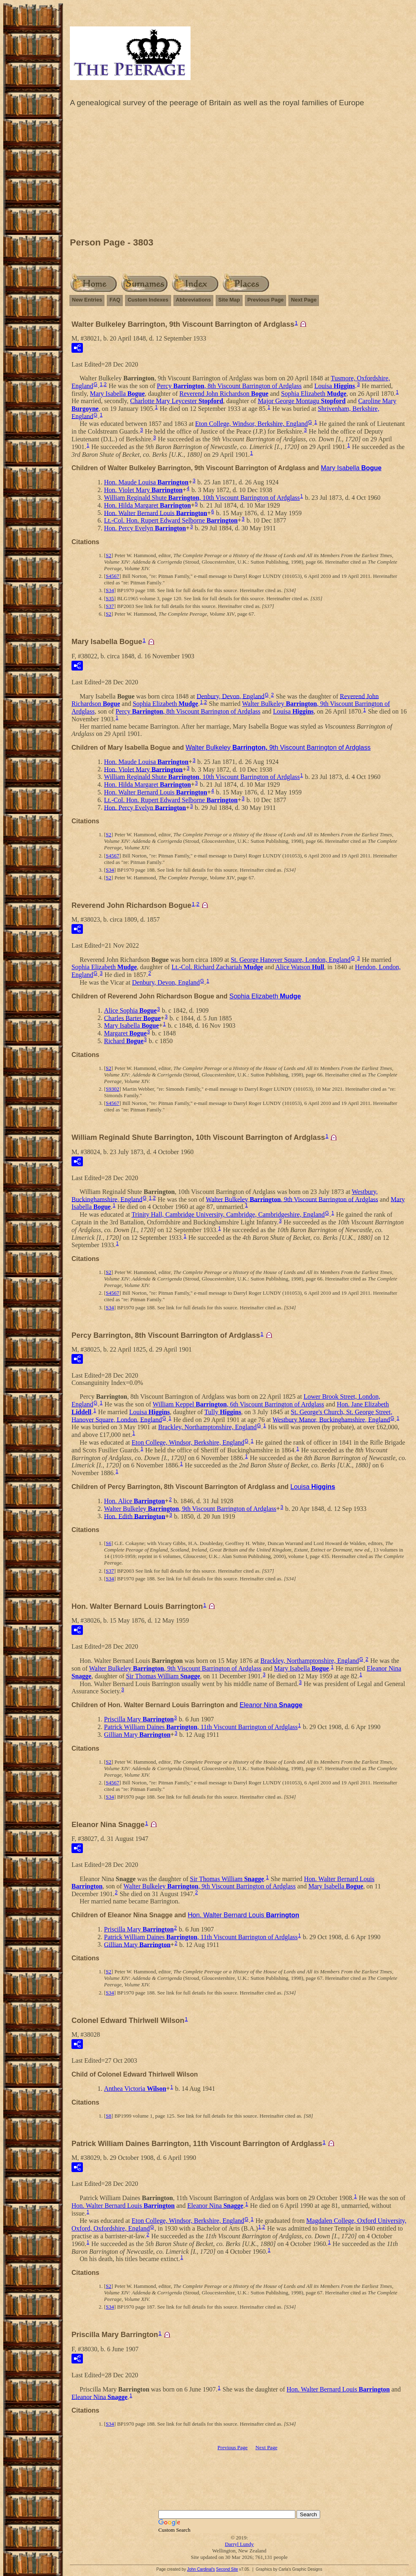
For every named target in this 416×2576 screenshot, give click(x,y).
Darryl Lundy (239, 2544)
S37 (110, 606)
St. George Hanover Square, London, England (291, 959)
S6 (108, 1543)
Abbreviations (193, 300)
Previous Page (265, 300)
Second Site (227, 2569)
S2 (108, 555)
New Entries (87, 300)
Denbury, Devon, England (230, 695)
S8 (108, 2116)
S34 (110, 590)
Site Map (229, 300)
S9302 (112, 1089)
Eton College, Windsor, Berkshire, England (251, 423)
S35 (110, 598)
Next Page (303, 300)
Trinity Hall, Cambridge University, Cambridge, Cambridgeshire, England (228, 1214)
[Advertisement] (239, 174)
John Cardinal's (201, 2569)
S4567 (112, 576)
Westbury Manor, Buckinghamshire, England (331, 1419)
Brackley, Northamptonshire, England (207, 1427)
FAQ (114, 300)
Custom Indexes (148, 300)
